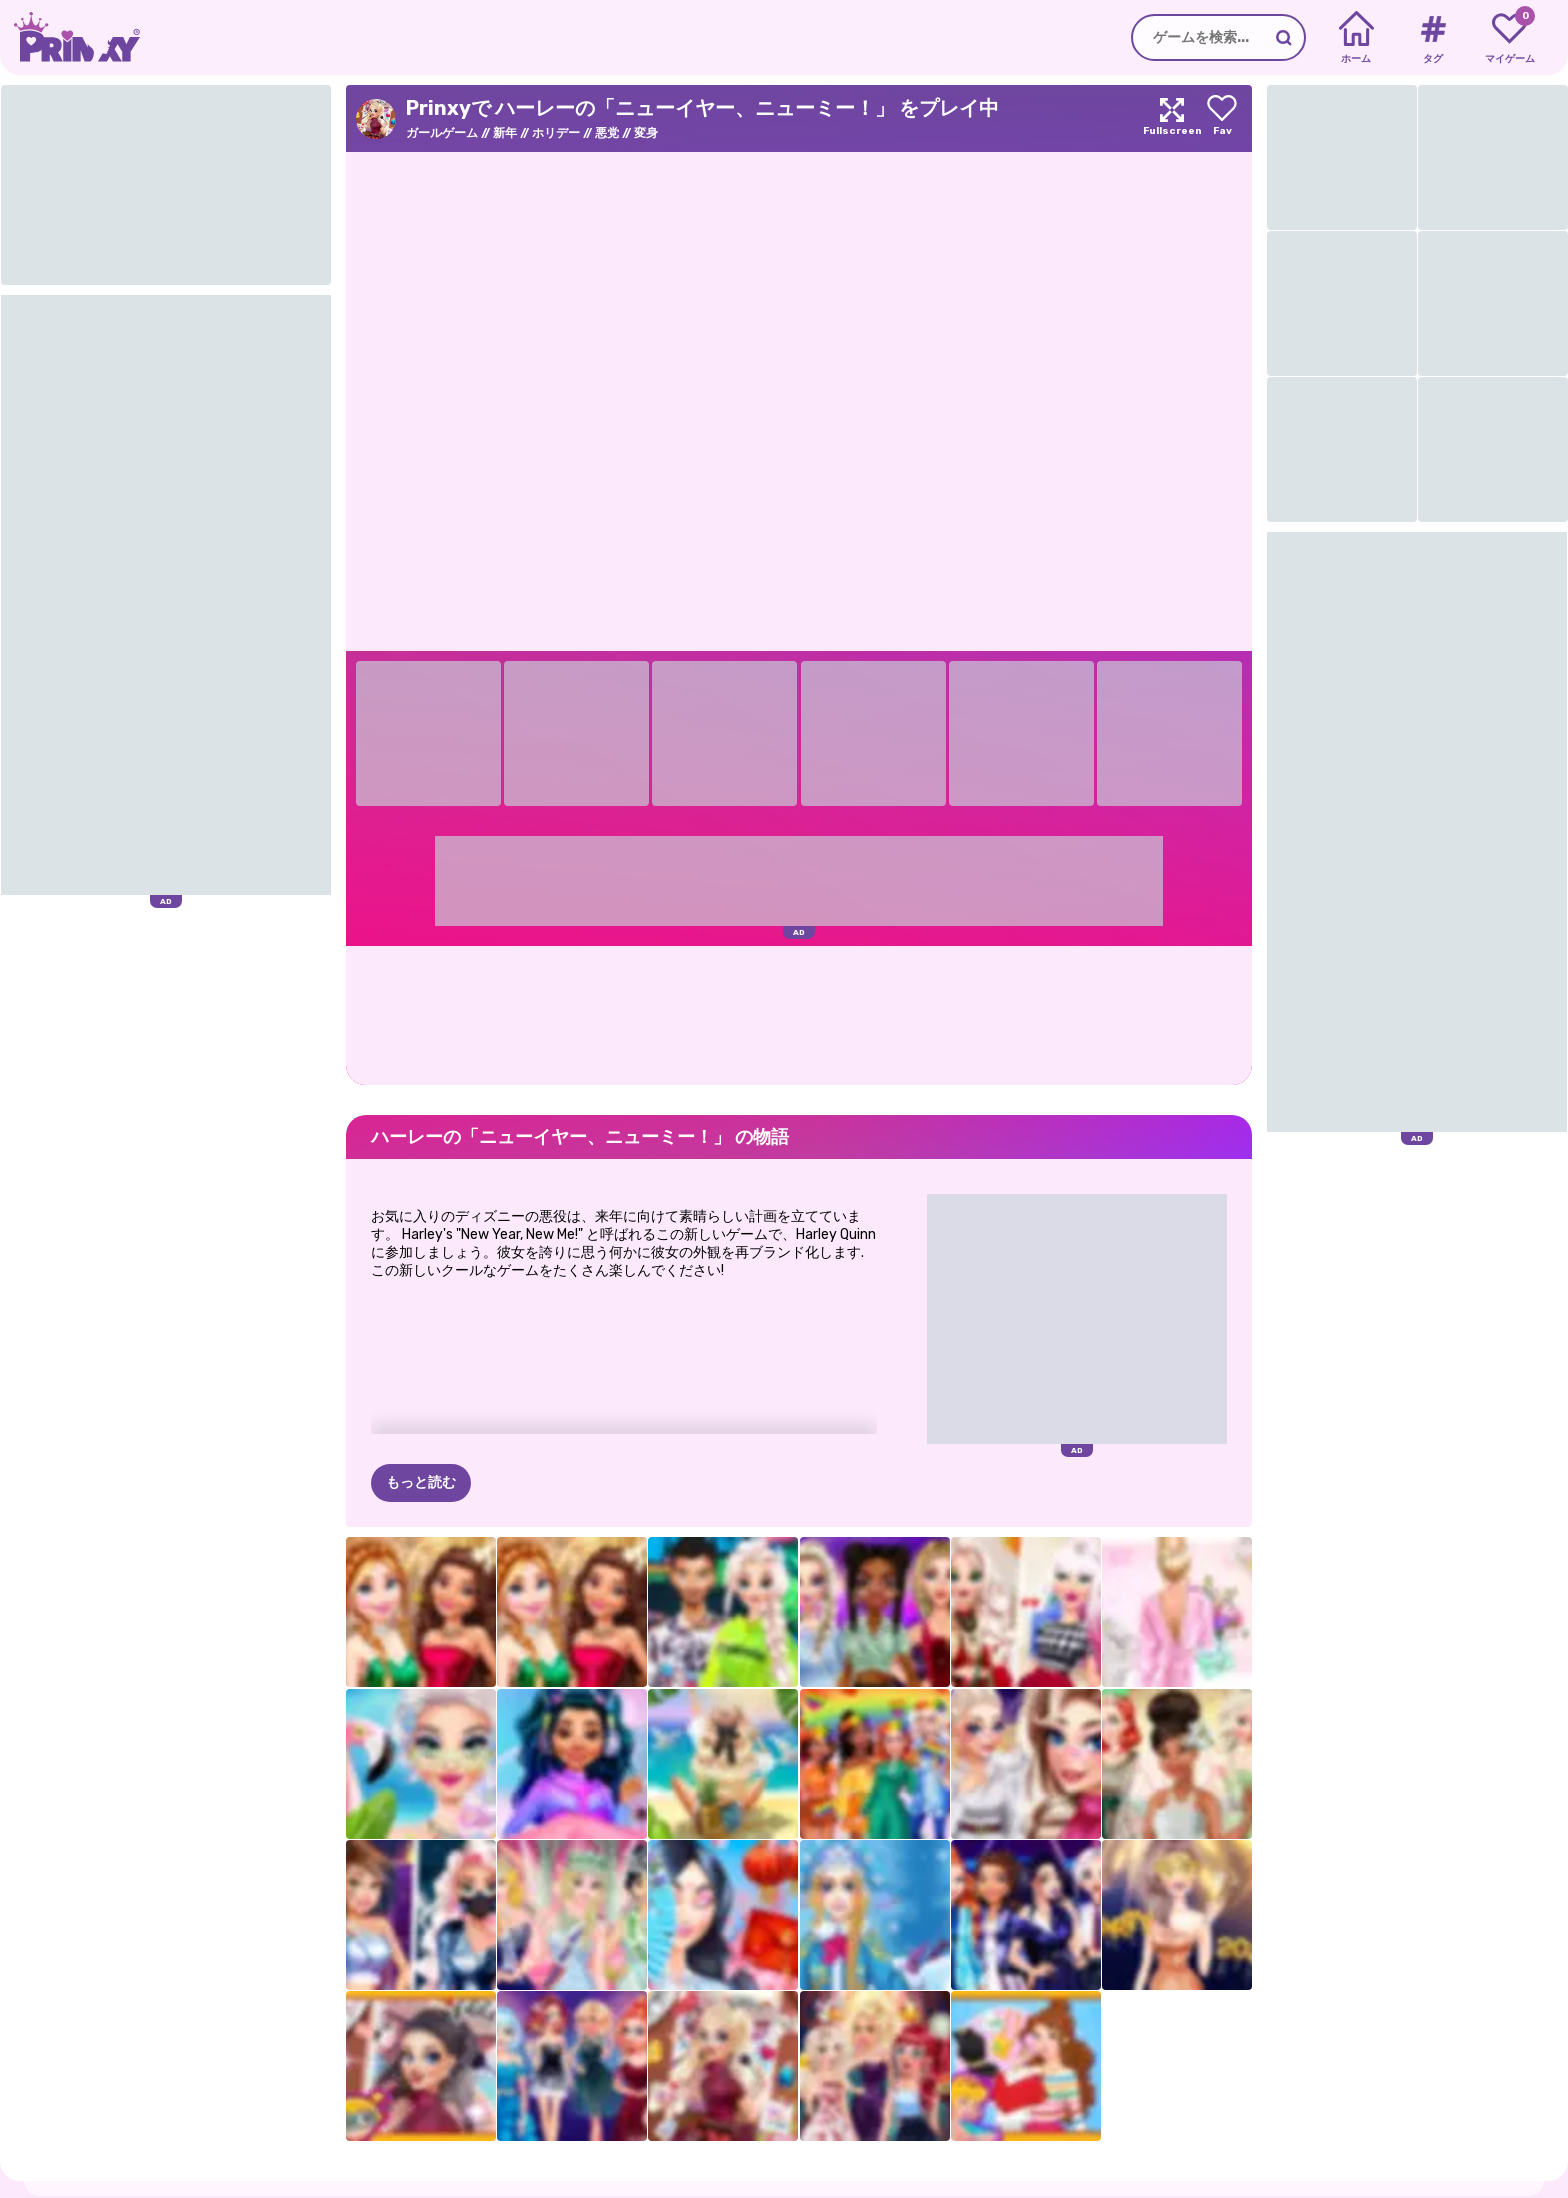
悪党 (607, 133)
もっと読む (421, 1383)
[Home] (1356, 38)
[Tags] (1432, 38)
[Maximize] (1172, 118)
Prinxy (130, 2149)
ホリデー (556, 133)
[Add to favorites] (1222, 118)
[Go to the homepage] (70, 37)
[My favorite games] (1509, 38)
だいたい (138, 2188)
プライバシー (218, 2188)
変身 (646, 133)
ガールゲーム (442, 133)
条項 (284, 2188)
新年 (505, 133)
